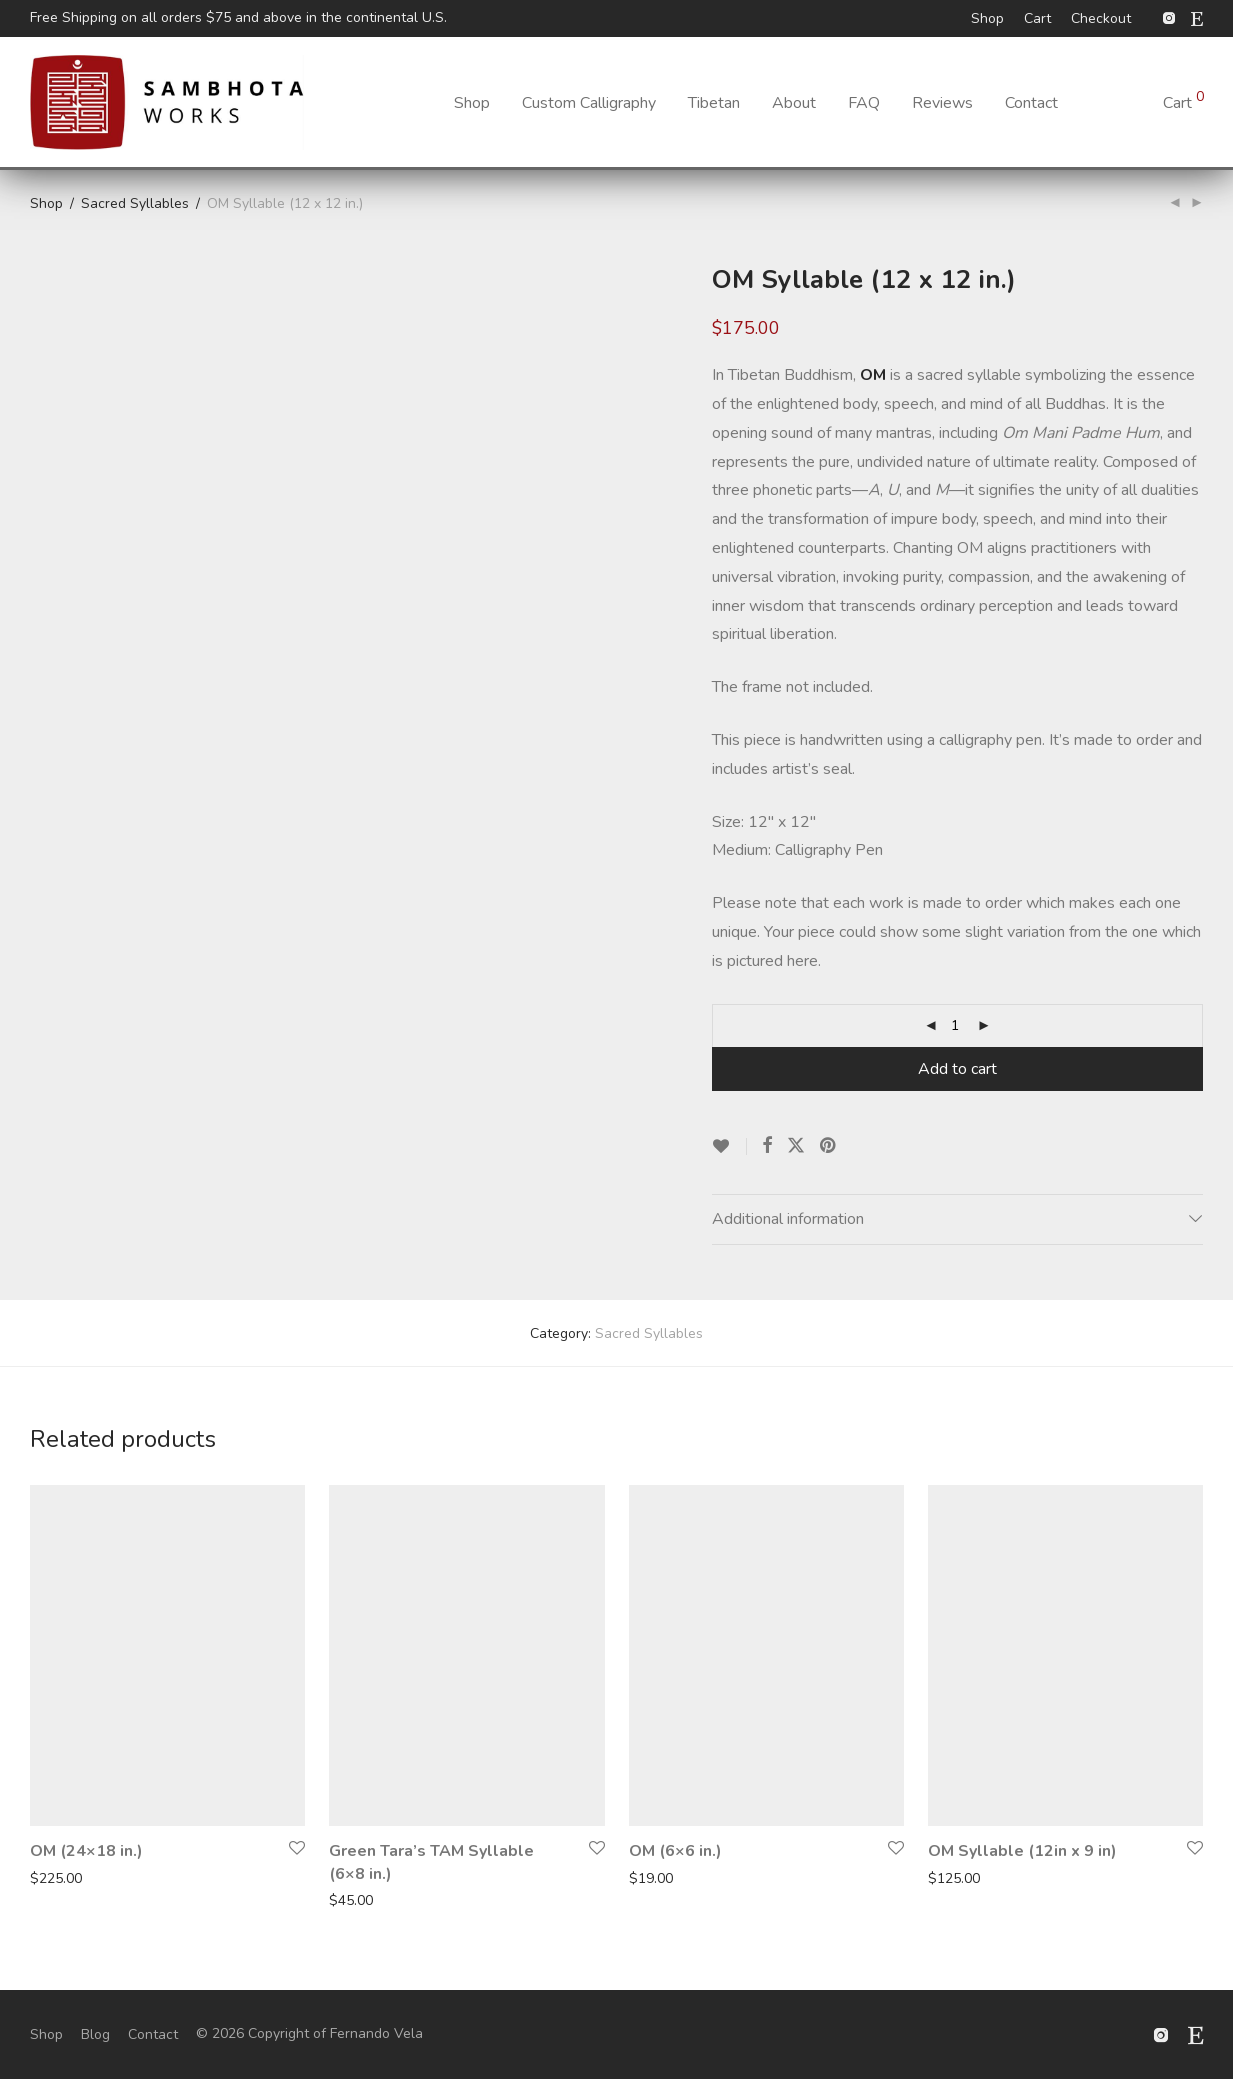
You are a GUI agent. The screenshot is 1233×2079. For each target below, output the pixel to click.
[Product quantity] (955, 1026)
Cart (1037, 19)
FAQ (864, 103)
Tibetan (714, 103)
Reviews (942, 103)
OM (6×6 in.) (675, 1851)
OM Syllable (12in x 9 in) (1022, 1851)
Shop (987, 19)
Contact (1031, 103)
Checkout (1101, 19)
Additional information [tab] (788, 1219)
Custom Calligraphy (589, 103)
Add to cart (957, 1069)
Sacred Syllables (135, 203)
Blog (95, 2034)
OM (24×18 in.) (86, 1851)
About (794, 103)
